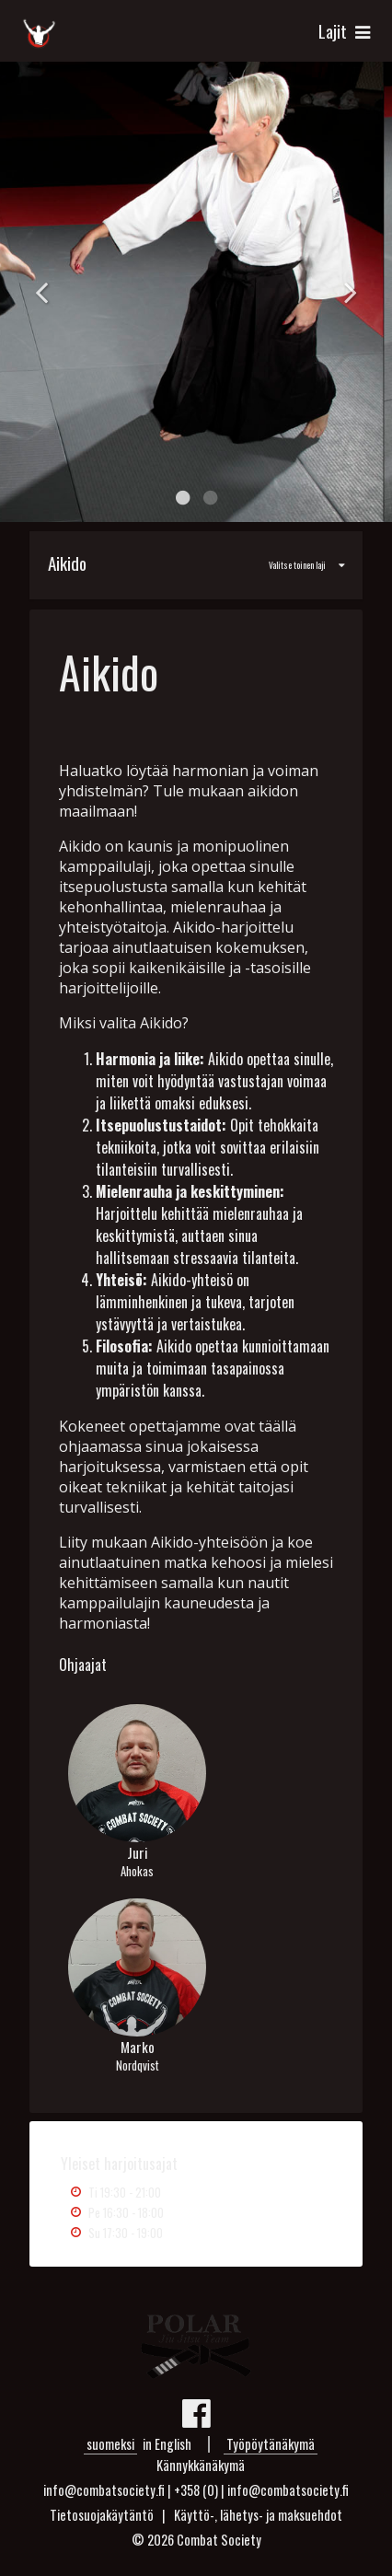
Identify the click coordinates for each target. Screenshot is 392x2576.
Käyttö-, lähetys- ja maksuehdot (258, 2514)
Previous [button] (41, 291)
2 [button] (210, 498)
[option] (196, 292)
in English (167, 2444)
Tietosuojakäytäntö (102, 2514)
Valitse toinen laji (188, 563)
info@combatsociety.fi (288, 2490)
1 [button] (182, 498)
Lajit (346, 30)
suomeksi (110, 2444)
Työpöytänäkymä (270, 2444)
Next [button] (350, 291)
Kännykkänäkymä (200, 2465)
